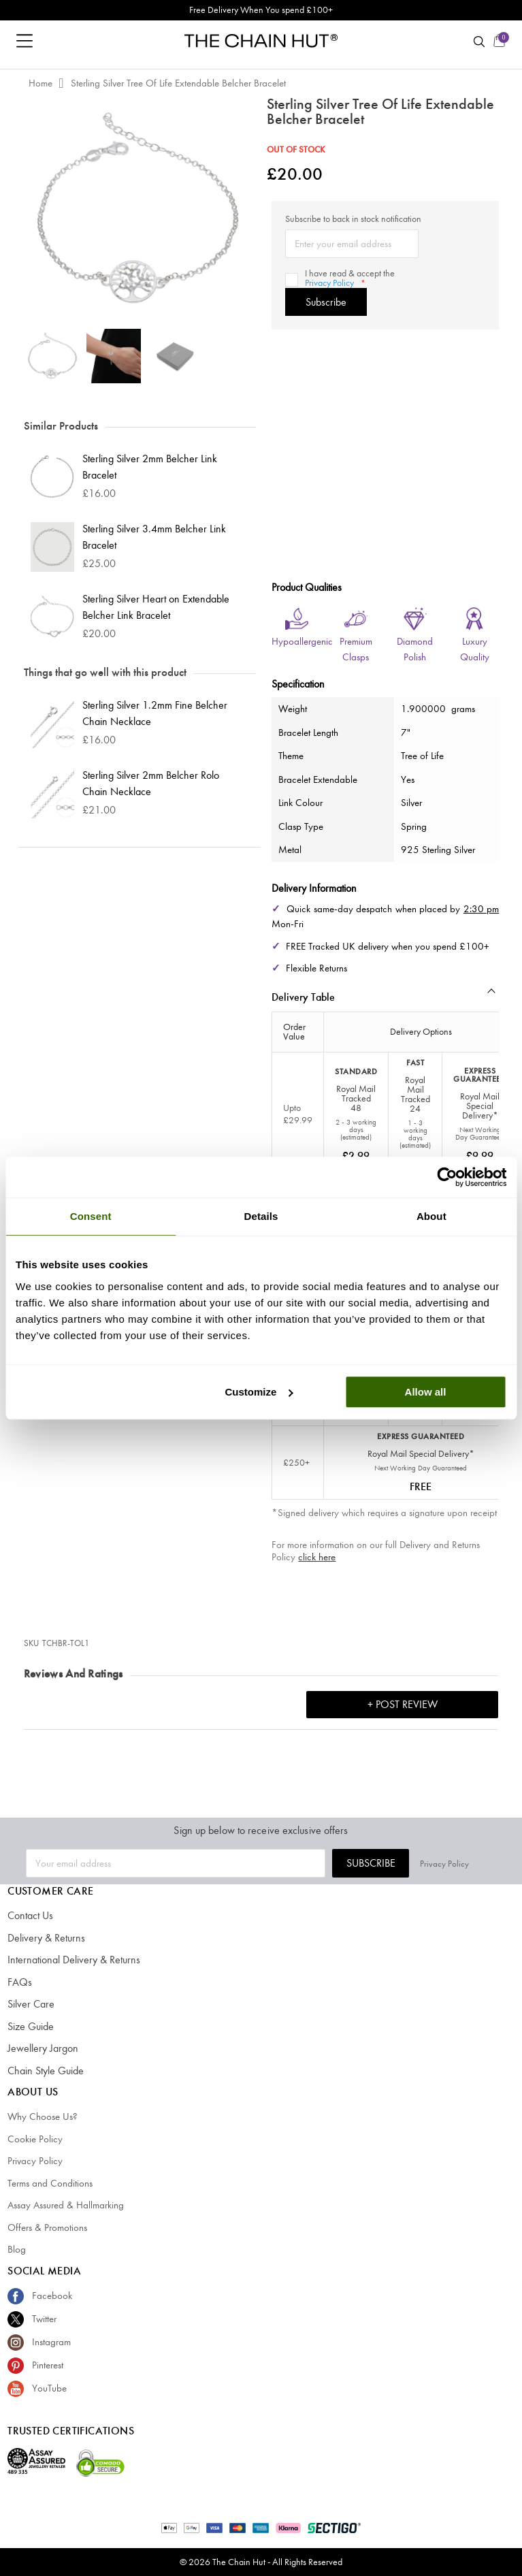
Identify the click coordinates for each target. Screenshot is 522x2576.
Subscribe (397, 1862)
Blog (16, 2249)
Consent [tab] (91, 1216)
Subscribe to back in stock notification (353, 219)
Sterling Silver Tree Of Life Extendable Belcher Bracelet (178, 83)
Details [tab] (261, 1216)
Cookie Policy (35, 2139)
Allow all (425, 1392)
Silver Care (29, 2004)
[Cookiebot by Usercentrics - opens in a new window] (446, 1177)
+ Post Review (403, 1704)
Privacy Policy (327, 283)
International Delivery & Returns (69, 1960)
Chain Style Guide (43, 2071)
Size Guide (29, 2026)
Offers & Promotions (47, 2227)
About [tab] (431, 1216)
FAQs (18, 1982)
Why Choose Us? (42, 2116)
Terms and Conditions (50, 2183)
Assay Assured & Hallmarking (65, 2205)
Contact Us (29, 1916)
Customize (259, 1392)
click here (317, 1557)
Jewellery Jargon (40, 2048)
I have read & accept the (348, 278)
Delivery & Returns (43, 1938)
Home (40, 83)
